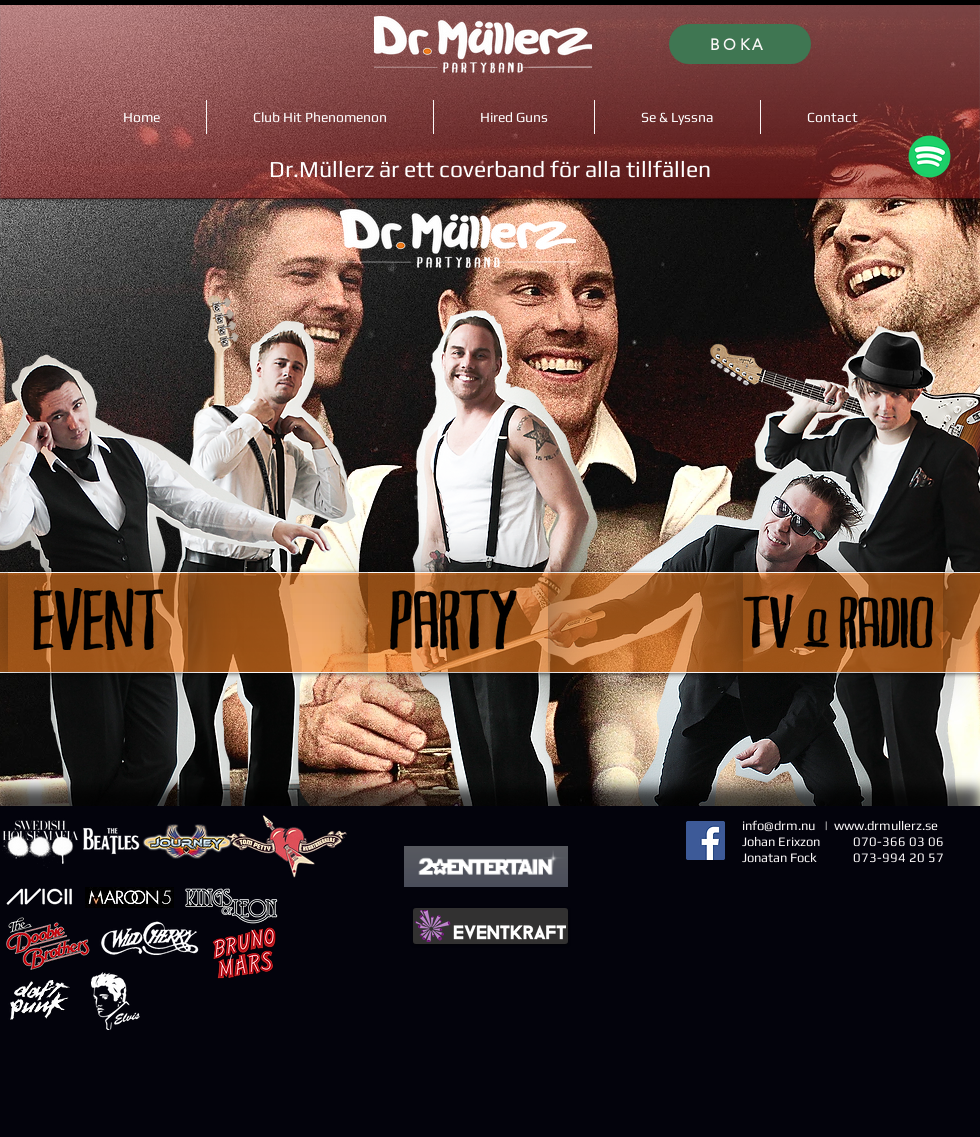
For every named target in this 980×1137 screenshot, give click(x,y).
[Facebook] (705, 840)
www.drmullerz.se (886, 825)
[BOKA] (740, 44)
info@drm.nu (778, 825)
